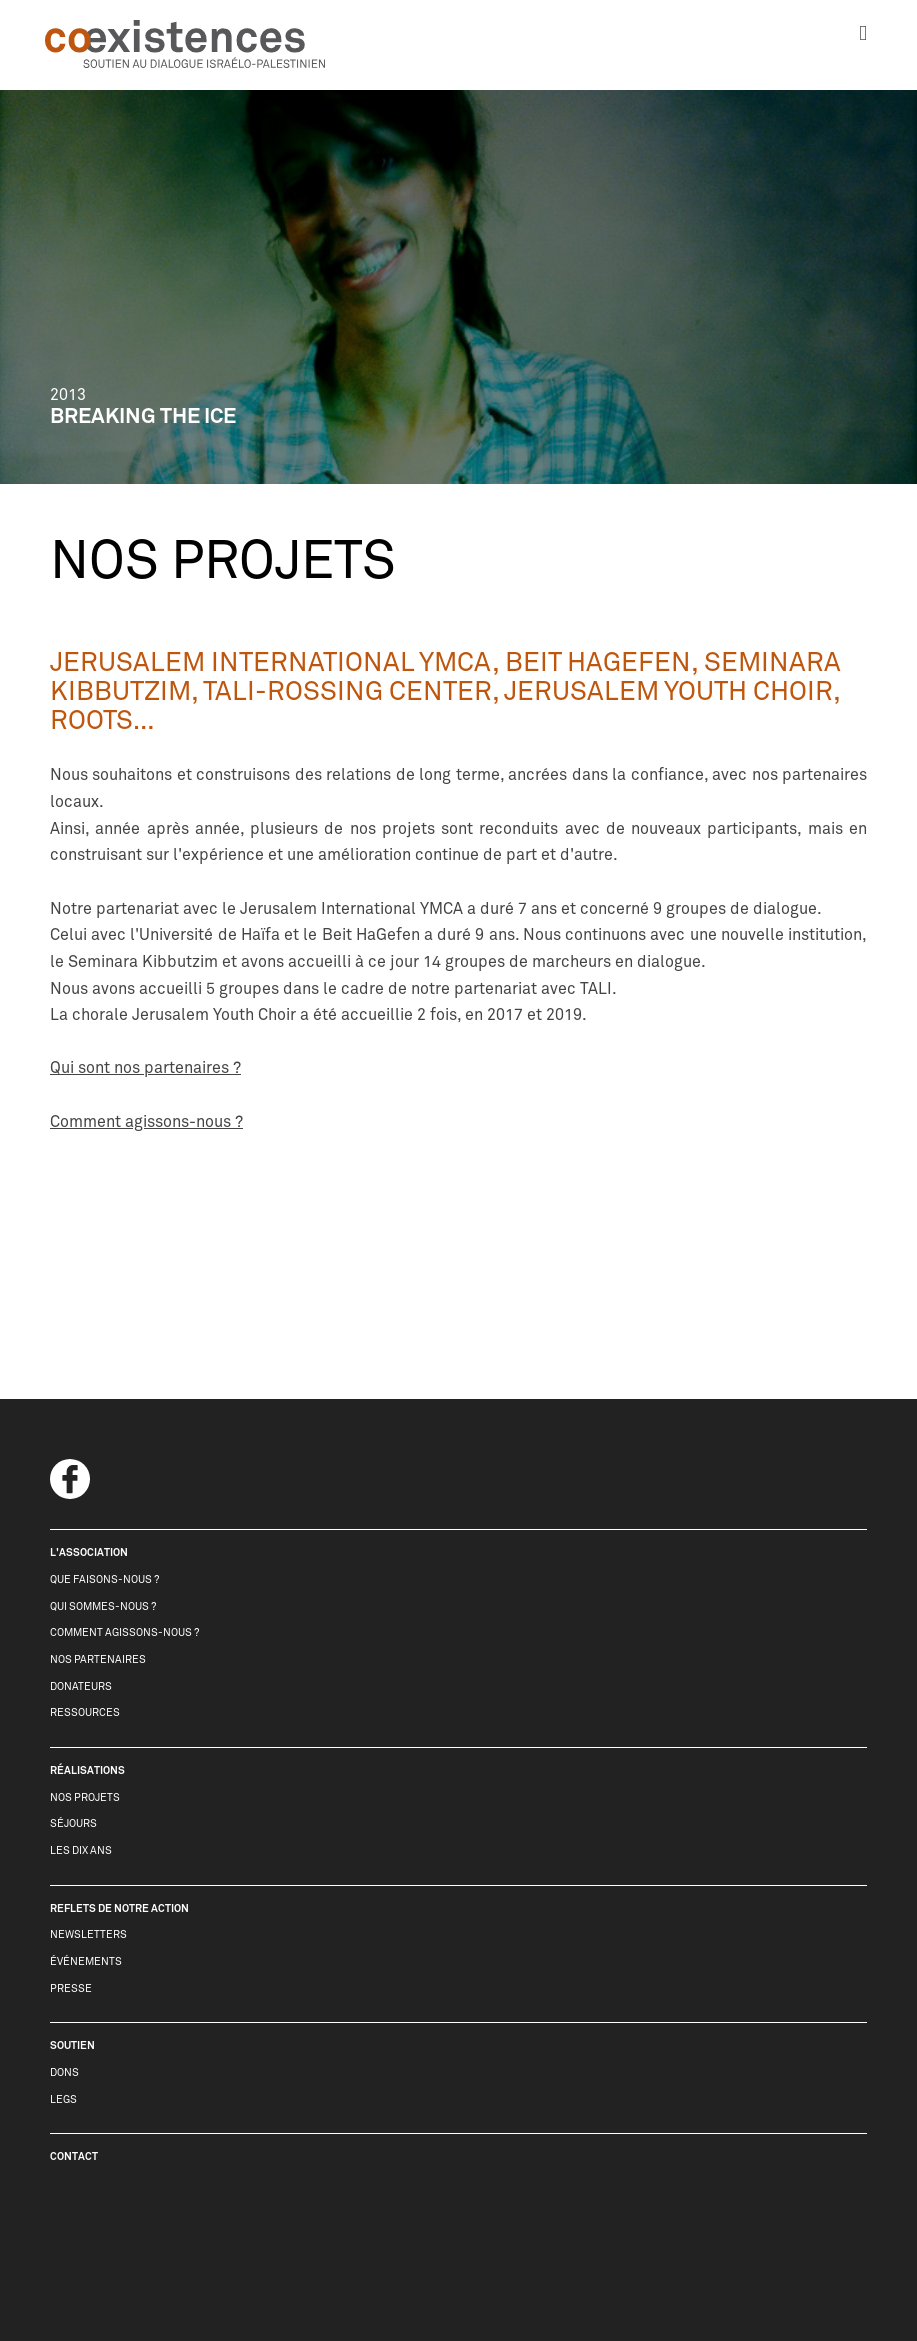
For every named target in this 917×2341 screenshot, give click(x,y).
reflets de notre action (119, 1908)
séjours (73, 1823)
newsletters (88, 1934)
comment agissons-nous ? (124, 1632)
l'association (89, 1552)
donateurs (81, 1686)
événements (86, 1961)
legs (63, 2099)
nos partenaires (98, 1659)
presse (71, 1988)
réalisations (87, 1770)
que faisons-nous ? (104, 1579)
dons (64, 2072)
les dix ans (81, 1850)
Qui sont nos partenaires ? (145, 1068)
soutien (72, 2045)
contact (74, 2156)
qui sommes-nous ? (103, 1606)
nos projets (85, 1797)
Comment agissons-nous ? (146, 1122)
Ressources (85, 1712)
